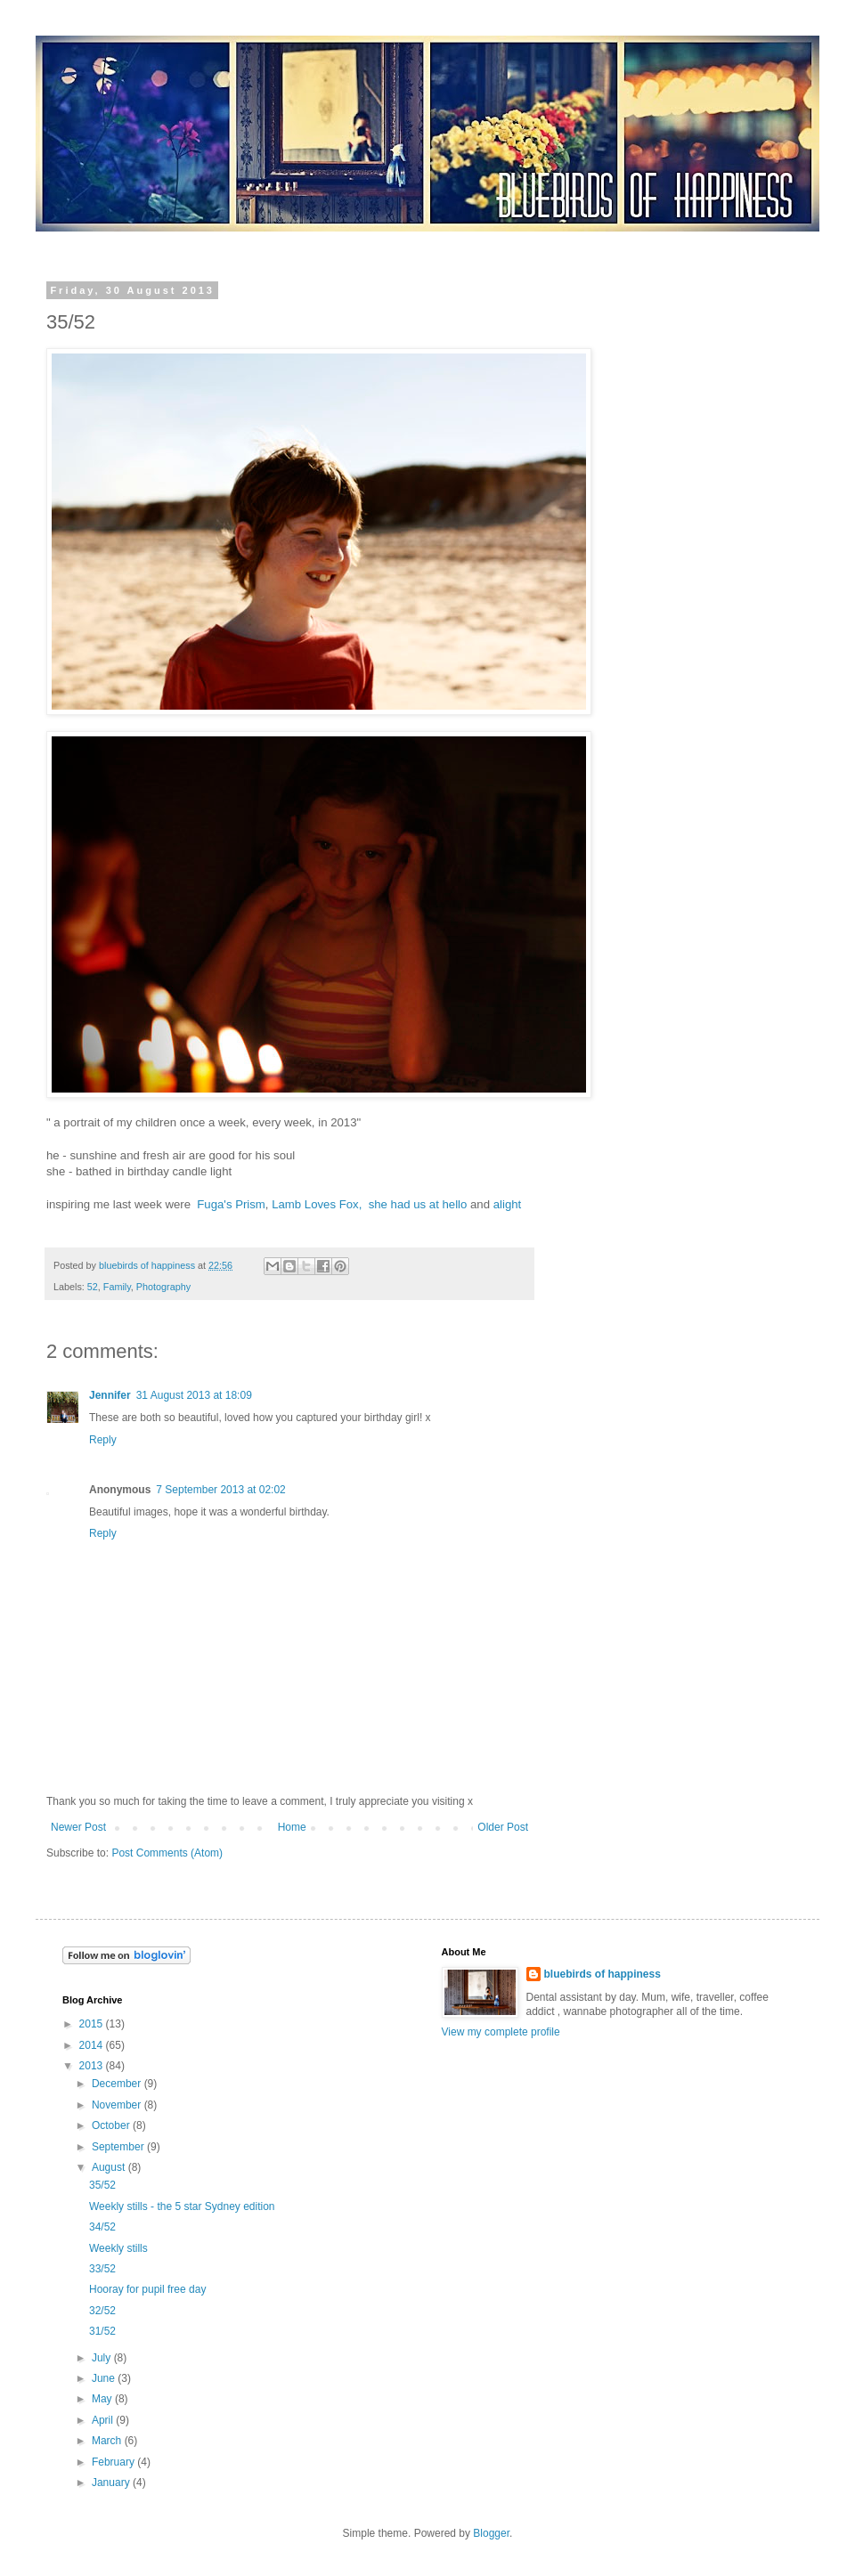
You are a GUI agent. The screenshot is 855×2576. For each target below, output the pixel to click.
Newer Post (78, 1827)
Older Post (502, 1827)
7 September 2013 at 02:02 (220, 1489)
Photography (163, 1286)
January (112, 2482)
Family (117, 1286)
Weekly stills (118, 2248)
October (112, 2125)
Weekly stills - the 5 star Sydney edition (182, 2206)
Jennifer (110, 1395)
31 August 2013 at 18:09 (194, 1395)
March (108, 2440)
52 (92, 1286)
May (103, 2399)
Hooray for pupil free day (147, 2289)
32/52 (102, 2310)
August (110, 2167)
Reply (103, 1440)
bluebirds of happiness (602, 1974)
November (118, 2105)
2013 (92, 2066)
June (105, 2378)
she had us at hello (418, 1204)
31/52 (102, 2331)
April (104, 2420)
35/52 (102, 2185)
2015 (92, 2024)
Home (292, 1827)
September (119, 2147)
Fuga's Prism (231, 1204)
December (118, 2083)
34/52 (102, 2227)
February (114, 2462)
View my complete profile (501, 2032)
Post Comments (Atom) (167, 1853)
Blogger (491, 2533)
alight (507, 1204)
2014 (92, 2045)
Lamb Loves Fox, (317, 1204)
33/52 (102, 2269)
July (103, 2358)
